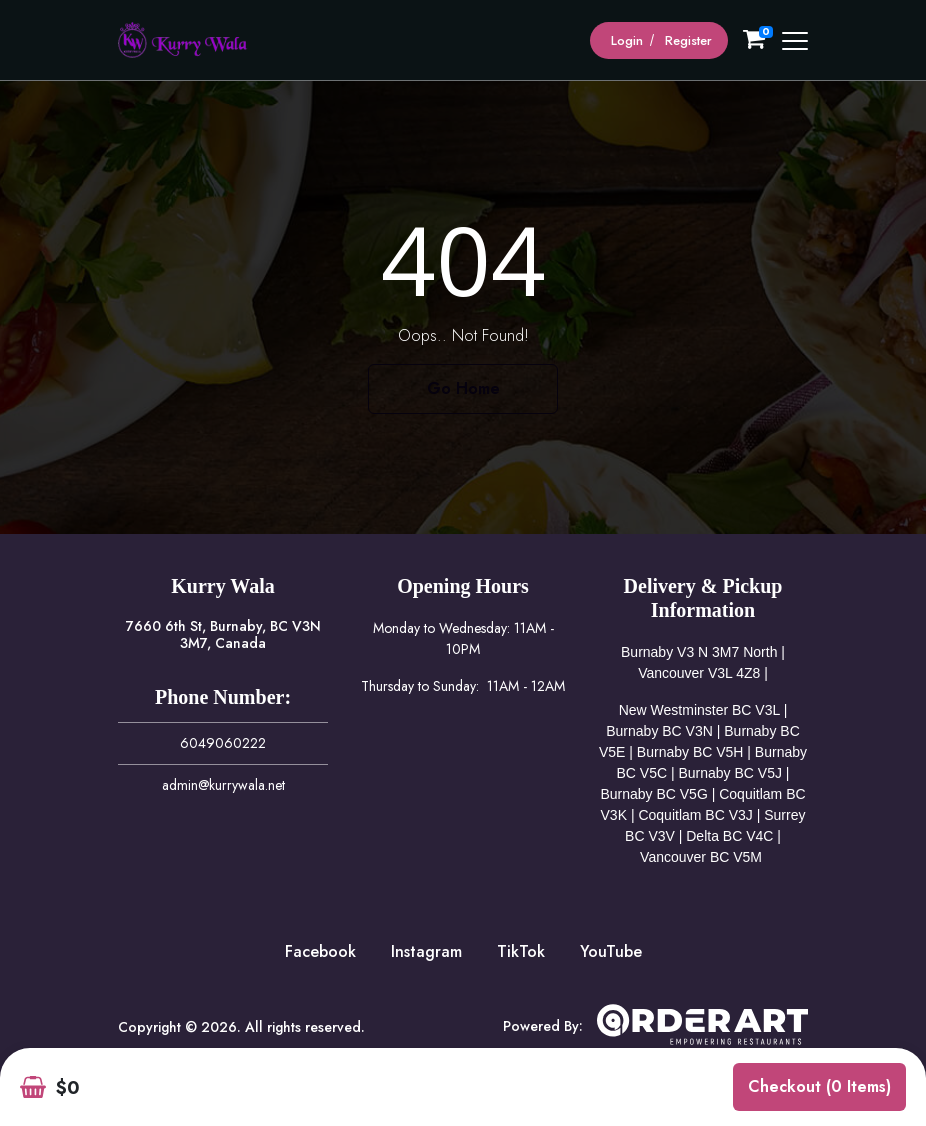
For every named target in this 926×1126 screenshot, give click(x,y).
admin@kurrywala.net (223, 785)
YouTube (611, 951)
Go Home (463, 388)
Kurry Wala (223, 586)
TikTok (521, 951)
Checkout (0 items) (819, 1086)
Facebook (320, 951)
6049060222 (223, 743)
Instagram (426, 951)
